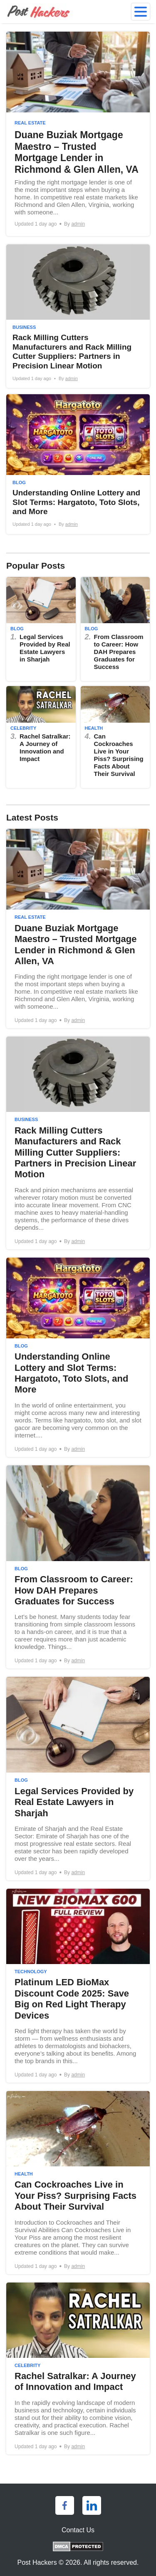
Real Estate (30, 122)
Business (24, 327)
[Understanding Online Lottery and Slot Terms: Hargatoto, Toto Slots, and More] (78, 464)
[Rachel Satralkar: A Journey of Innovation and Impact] (41, 737)
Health (94, 728)
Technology (31, 1971)
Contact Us (78, 2530)
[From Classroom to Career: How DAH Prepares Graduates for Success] (115, 629)
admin (78, 224)
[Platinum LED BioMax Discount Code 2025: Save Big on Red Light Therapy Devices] (78, 1986)
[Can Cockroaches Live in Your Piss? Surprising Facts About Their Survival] (115, 737)
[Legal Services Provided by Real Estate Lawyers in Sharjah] (41, 629)
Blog (19, 482)
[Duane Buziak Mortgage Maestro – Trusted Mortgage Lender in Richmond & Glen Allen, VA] (78, 134)
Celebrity (23, 728)
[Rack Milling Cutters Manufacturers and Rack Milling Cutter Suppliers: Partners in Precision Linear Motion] (78, 316)
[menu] (140, 11)
